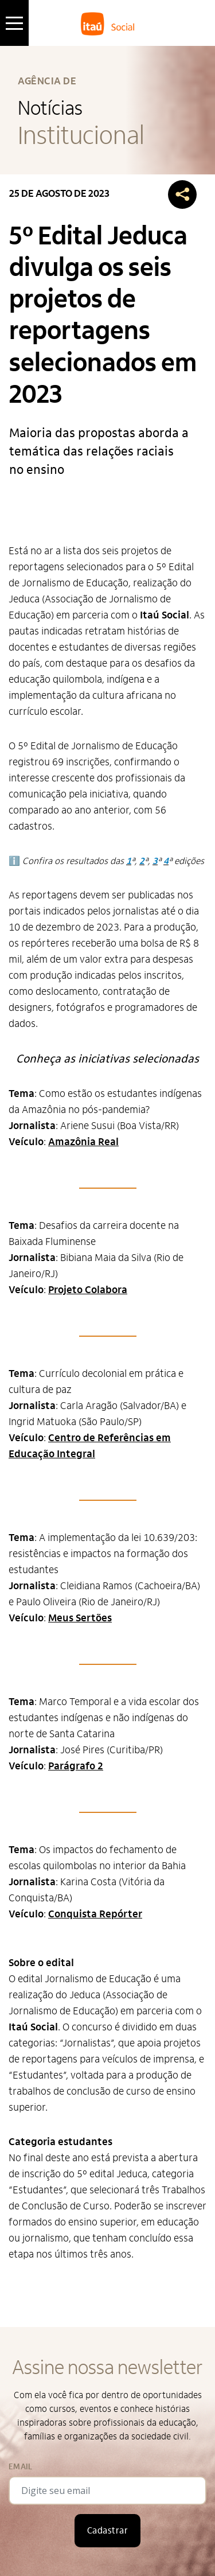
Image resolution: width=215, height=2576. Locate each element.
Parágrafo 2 (75, 1766)
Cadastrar (107, 2530)
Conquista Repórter (95, 1914)
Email (20, 2467)
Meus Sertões (80, 1618)
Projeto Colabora (87, 1290)
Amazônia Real (83, 1142)
